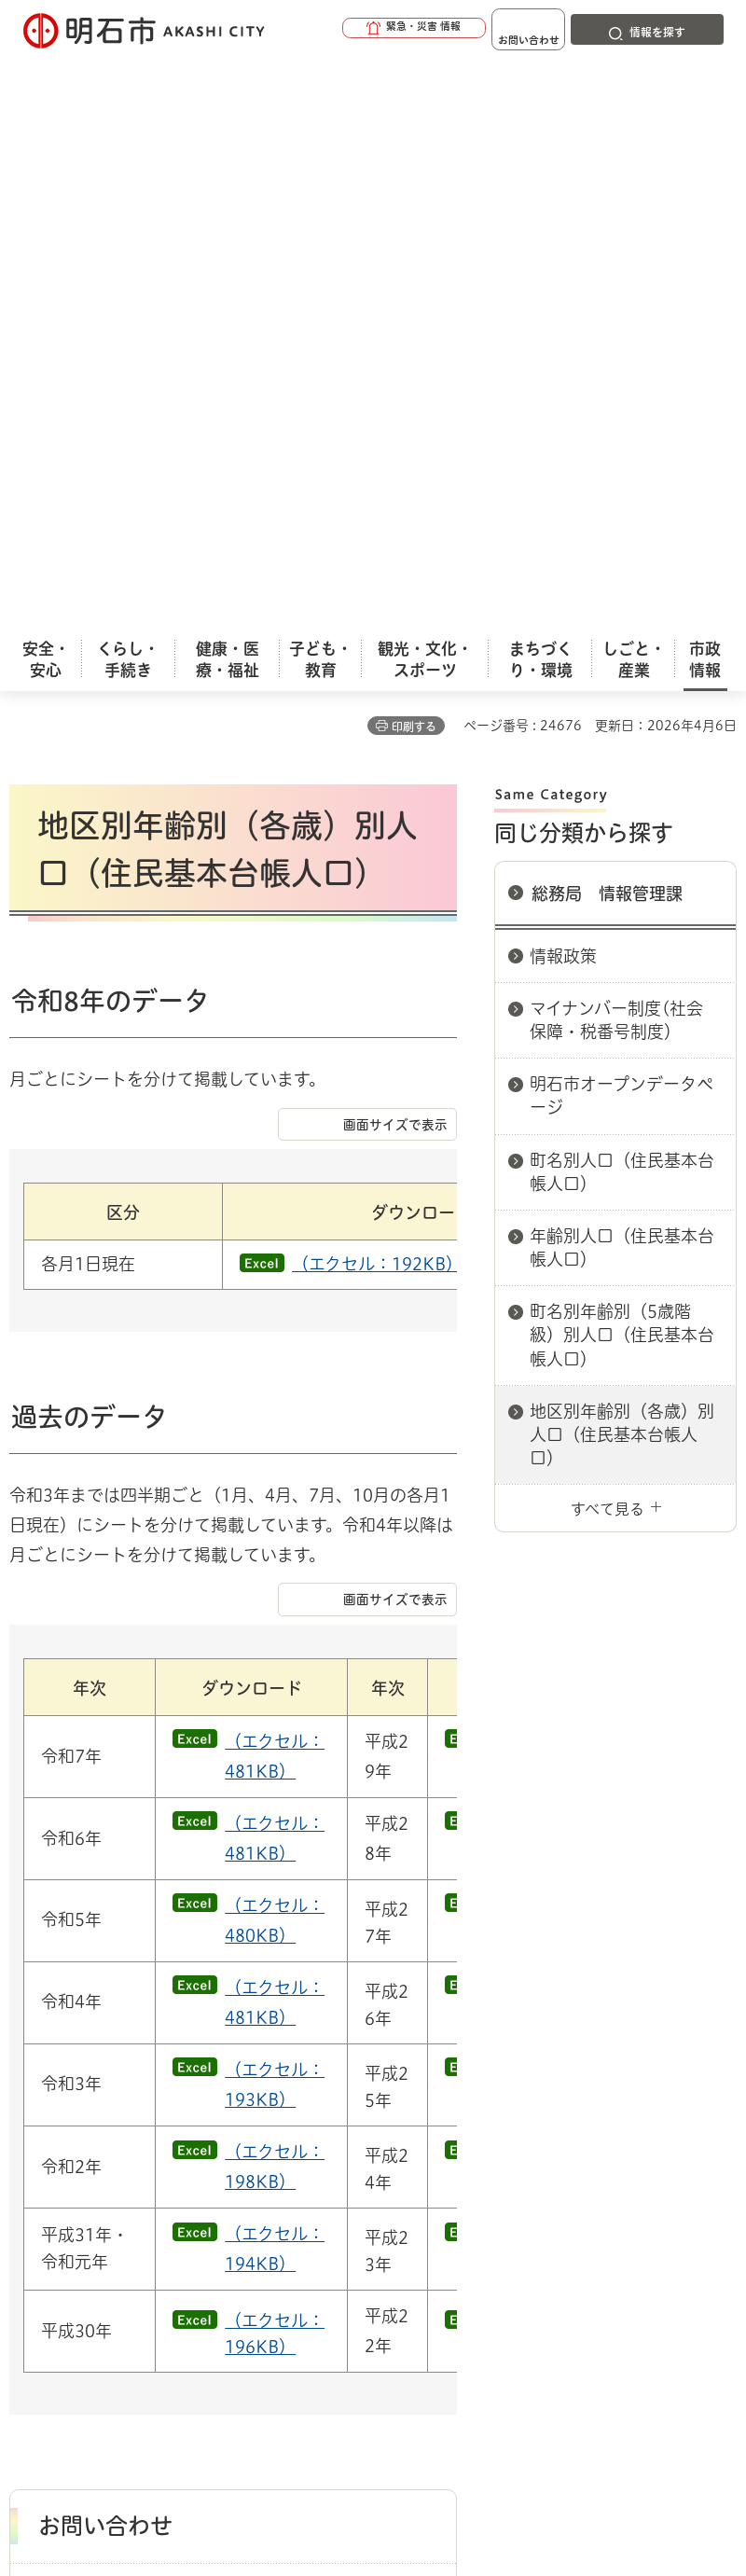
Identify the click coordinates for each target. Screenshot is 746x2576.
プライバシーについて (170, 2200)
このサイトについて (163, 2171)
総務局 (456, 2082)
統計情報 (517, 2431)
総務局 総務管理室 (545, 2082)
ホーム (28, 2082)
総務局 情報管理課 (607, 320)
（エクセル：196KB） (275, 1643)
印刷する (414, 153)
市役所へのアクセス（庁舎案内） (228, 2082)
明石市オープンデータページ (621, 522)
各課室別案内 (381, 2082)
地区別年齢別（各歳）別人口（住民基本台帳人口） (622, 861)
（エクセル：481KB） (275, 1065)
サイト (487, 2200)
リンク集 (353, 2200)
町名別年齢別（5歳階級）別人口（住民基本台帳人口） (622, 761)
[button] (354, 30)
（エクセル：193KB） (275, 1394)
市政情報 (89, 2082)
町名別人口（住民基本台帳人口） (622, 598)
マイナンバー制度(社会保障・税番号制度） (616, 446)
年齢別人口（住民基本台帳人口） (622, 674)
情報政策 (563, 382)
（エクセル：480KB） (275, 1230)
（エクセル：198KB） (275, 1476)
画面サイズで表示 (395, 909)
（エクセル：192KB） (293, 615)
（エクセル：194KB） (275, 1558)
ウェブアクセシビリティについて (421, 2171)
